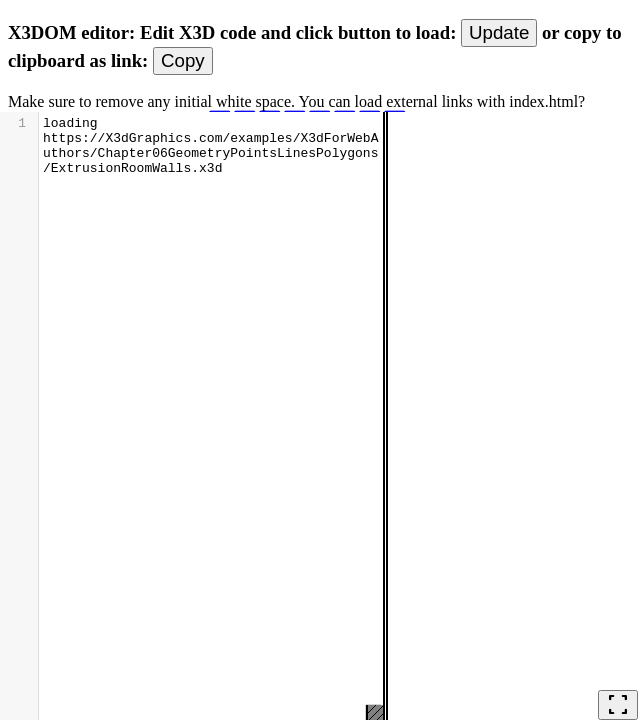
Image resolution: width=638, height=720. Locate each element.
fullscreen (618, 705)
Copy (183, 60)
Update (499, 32)
